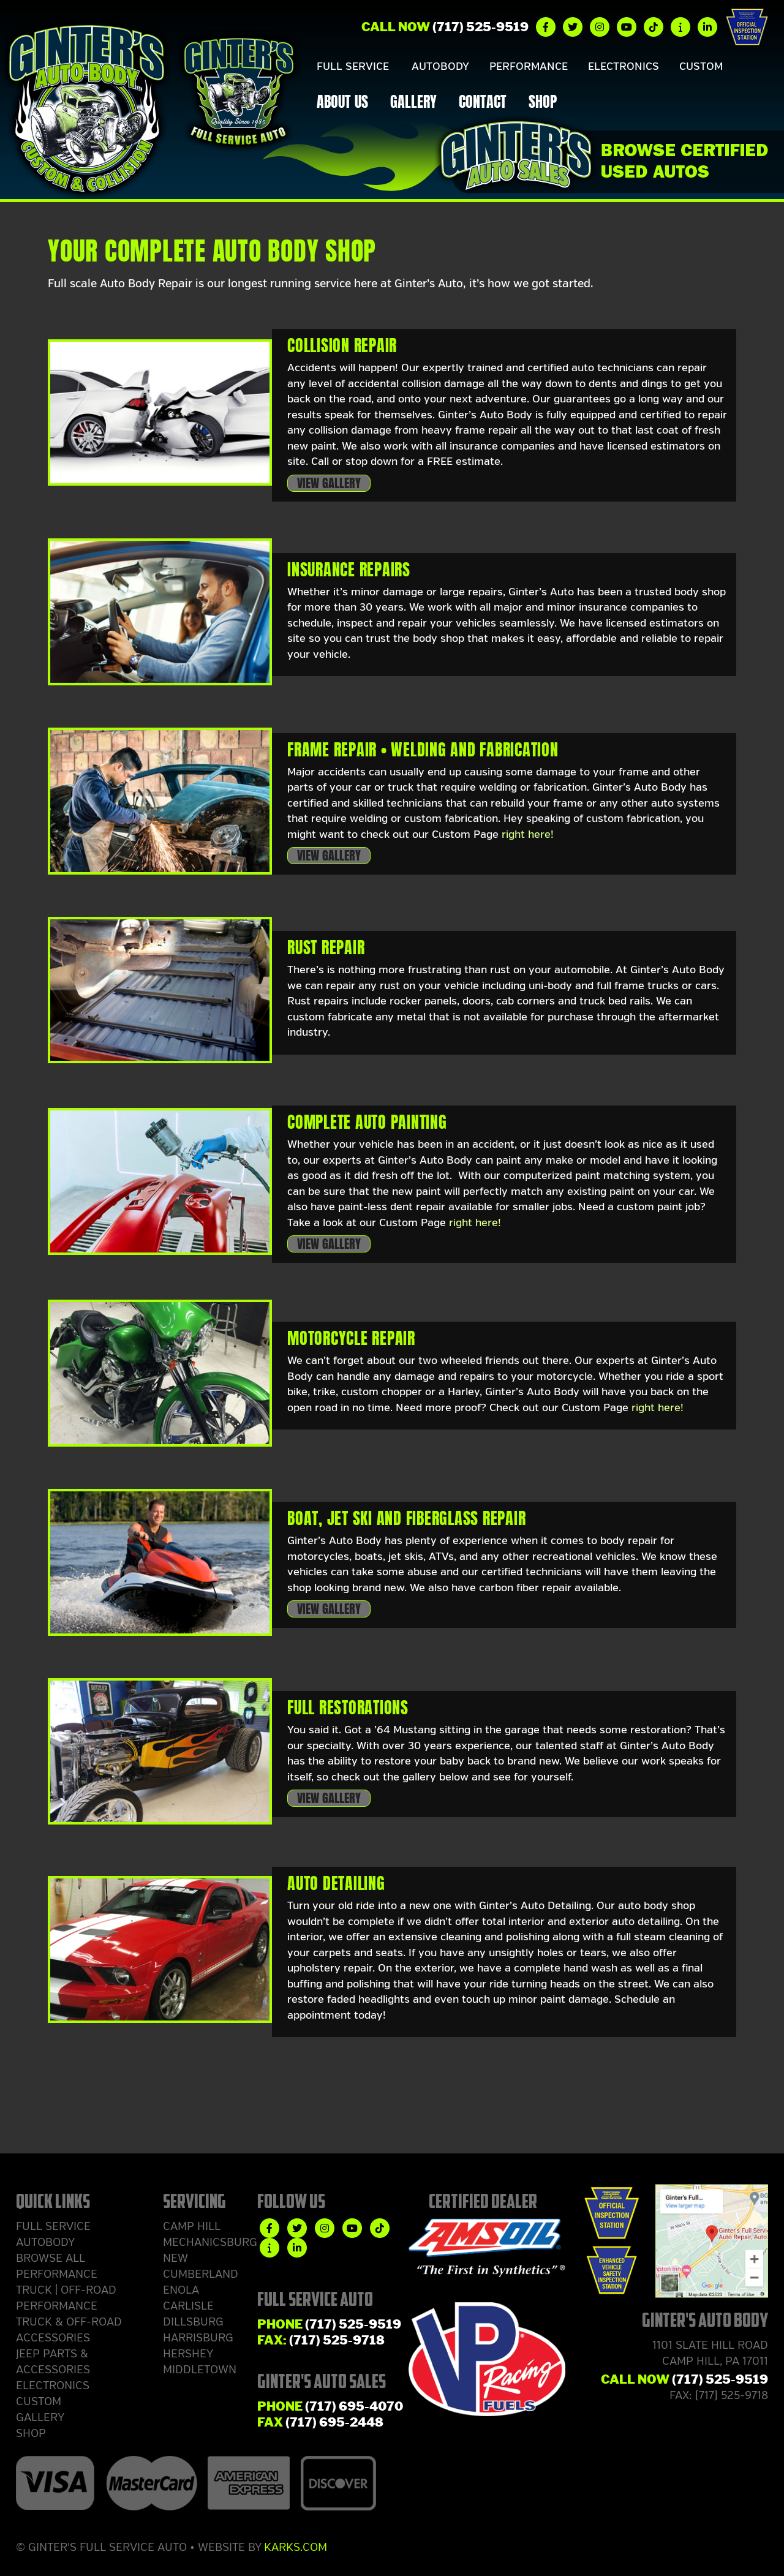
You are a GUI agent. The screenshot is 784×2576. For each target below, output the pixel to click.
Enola (181, 2290)
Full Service (350, 67)
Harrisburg (198, 2337)
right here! (528, 834)
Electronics (604, 67)
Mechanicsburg (210, 2242)
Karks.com (295, 2547)
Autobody (431, 67)
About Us (342, 103)
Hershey (188, 2353)
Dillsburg (193, 2322)
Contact (483, 103)
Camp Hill (192, 2226)
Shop (543, 103)
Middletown (199, 2369)
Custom (677, 67)
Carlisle (188, 2306)
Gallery (413, 103)
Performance (514, 67)
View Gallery (329, 483)
